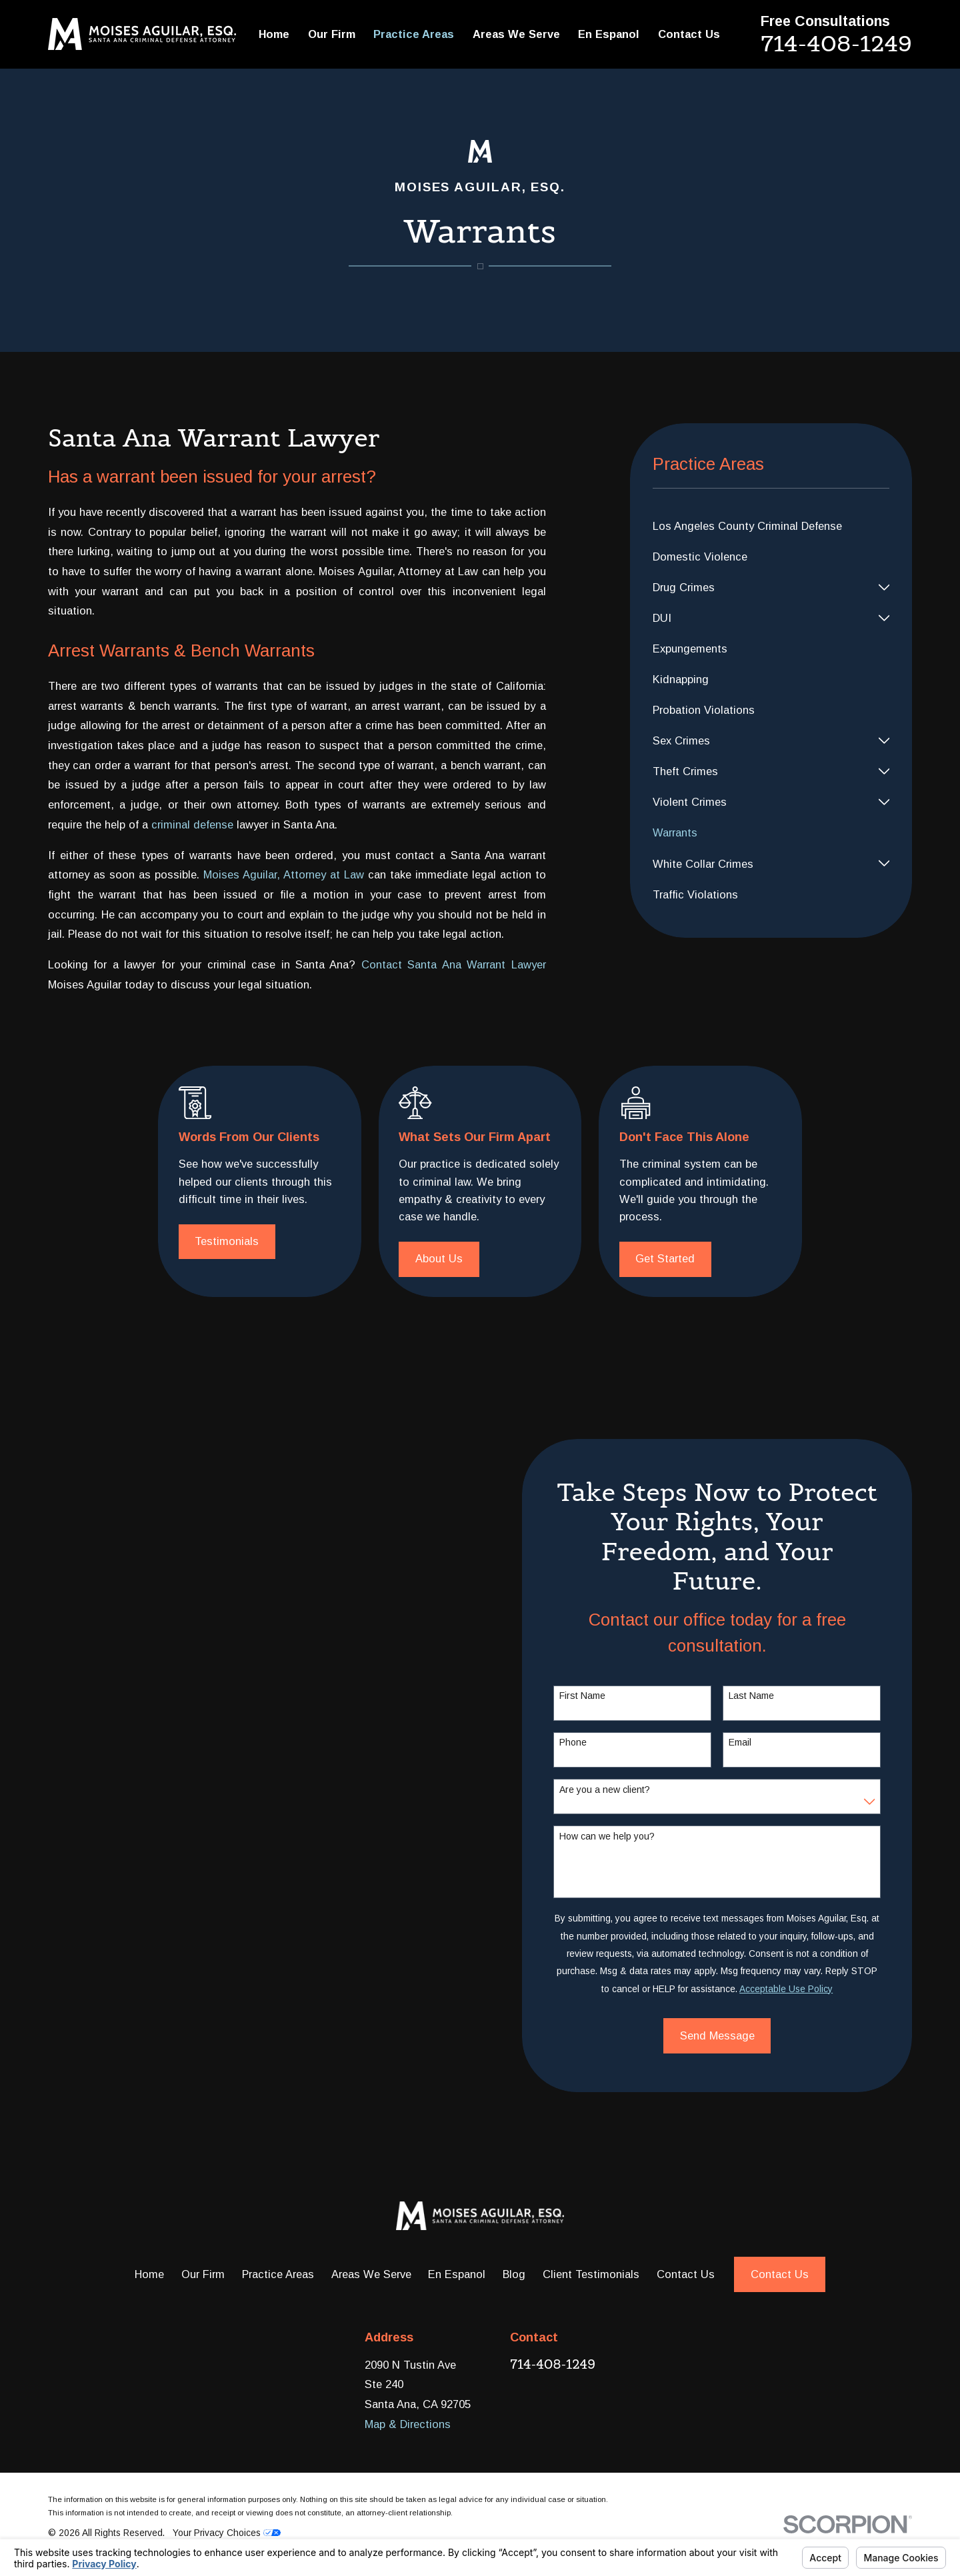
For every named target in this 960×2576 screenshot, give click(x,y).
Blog (514, 2274)
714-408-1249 (836, 43)
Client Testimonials (591, 2274)
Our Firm (203, 2274)
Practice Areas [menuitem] (413, 34)
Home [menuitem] (274, 34)
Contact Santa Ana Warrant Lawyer (453, 964)
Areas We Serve (371, 2274)
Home (149, 2274)
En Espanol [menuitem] (608, 34)
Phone (594, 1742)
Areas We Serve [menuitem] (516, 34)
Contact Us (686, 2274)
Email (761, 1742)
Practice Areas (278, 2274)
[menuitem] (771, 526)
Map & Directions (408, 2424)
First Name (604, 1695)
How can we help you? (628, 1836)
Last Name (772, 1695)
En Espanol (456, 2274)
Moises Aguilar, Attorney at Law (283, 874)
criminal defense (192, 824)
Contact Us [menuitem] (689, 34)
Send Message (738, 2035)
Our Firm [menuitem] (331, 34)
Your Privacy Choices (227, 2533)
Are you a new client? (626, 1789)
